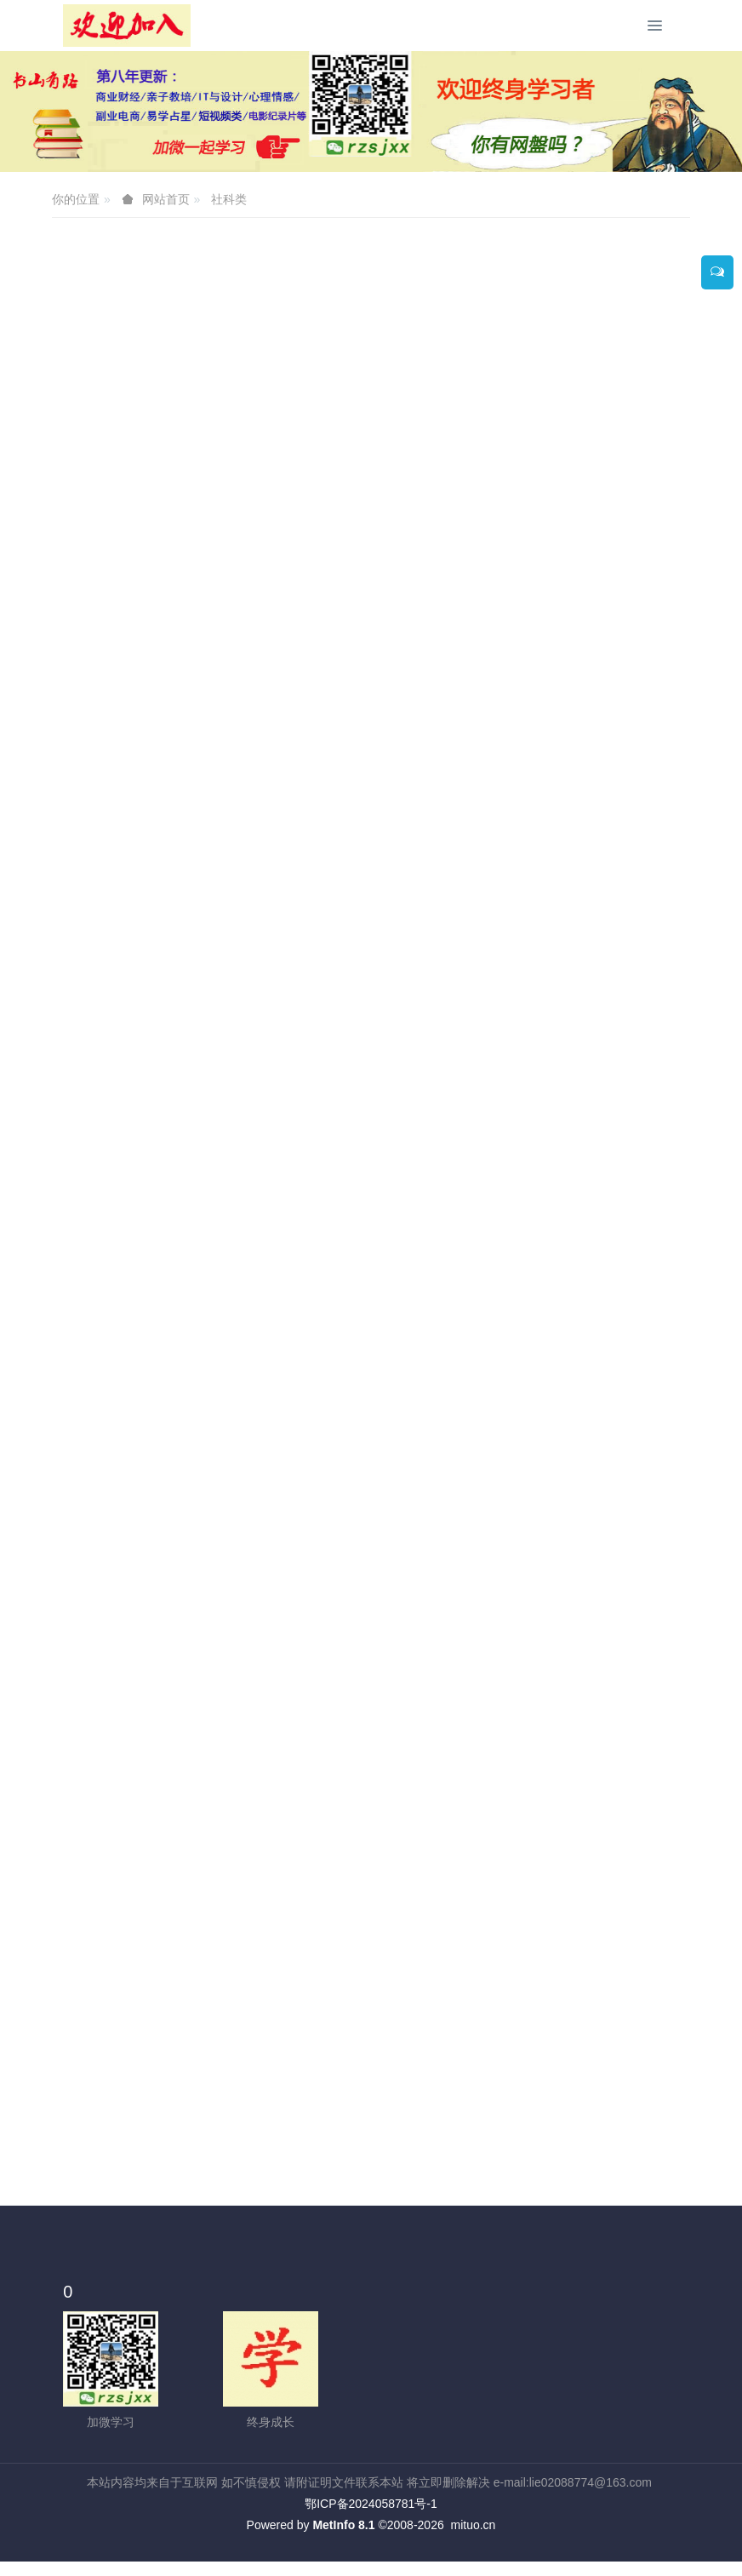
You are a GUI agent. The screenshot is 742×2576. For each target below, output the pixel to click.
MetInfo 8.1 (343, 2525)
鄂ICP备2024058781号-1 (371, 2503)
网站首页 (166, 199)
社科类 (229, 199)
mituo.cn (472, 2525)
